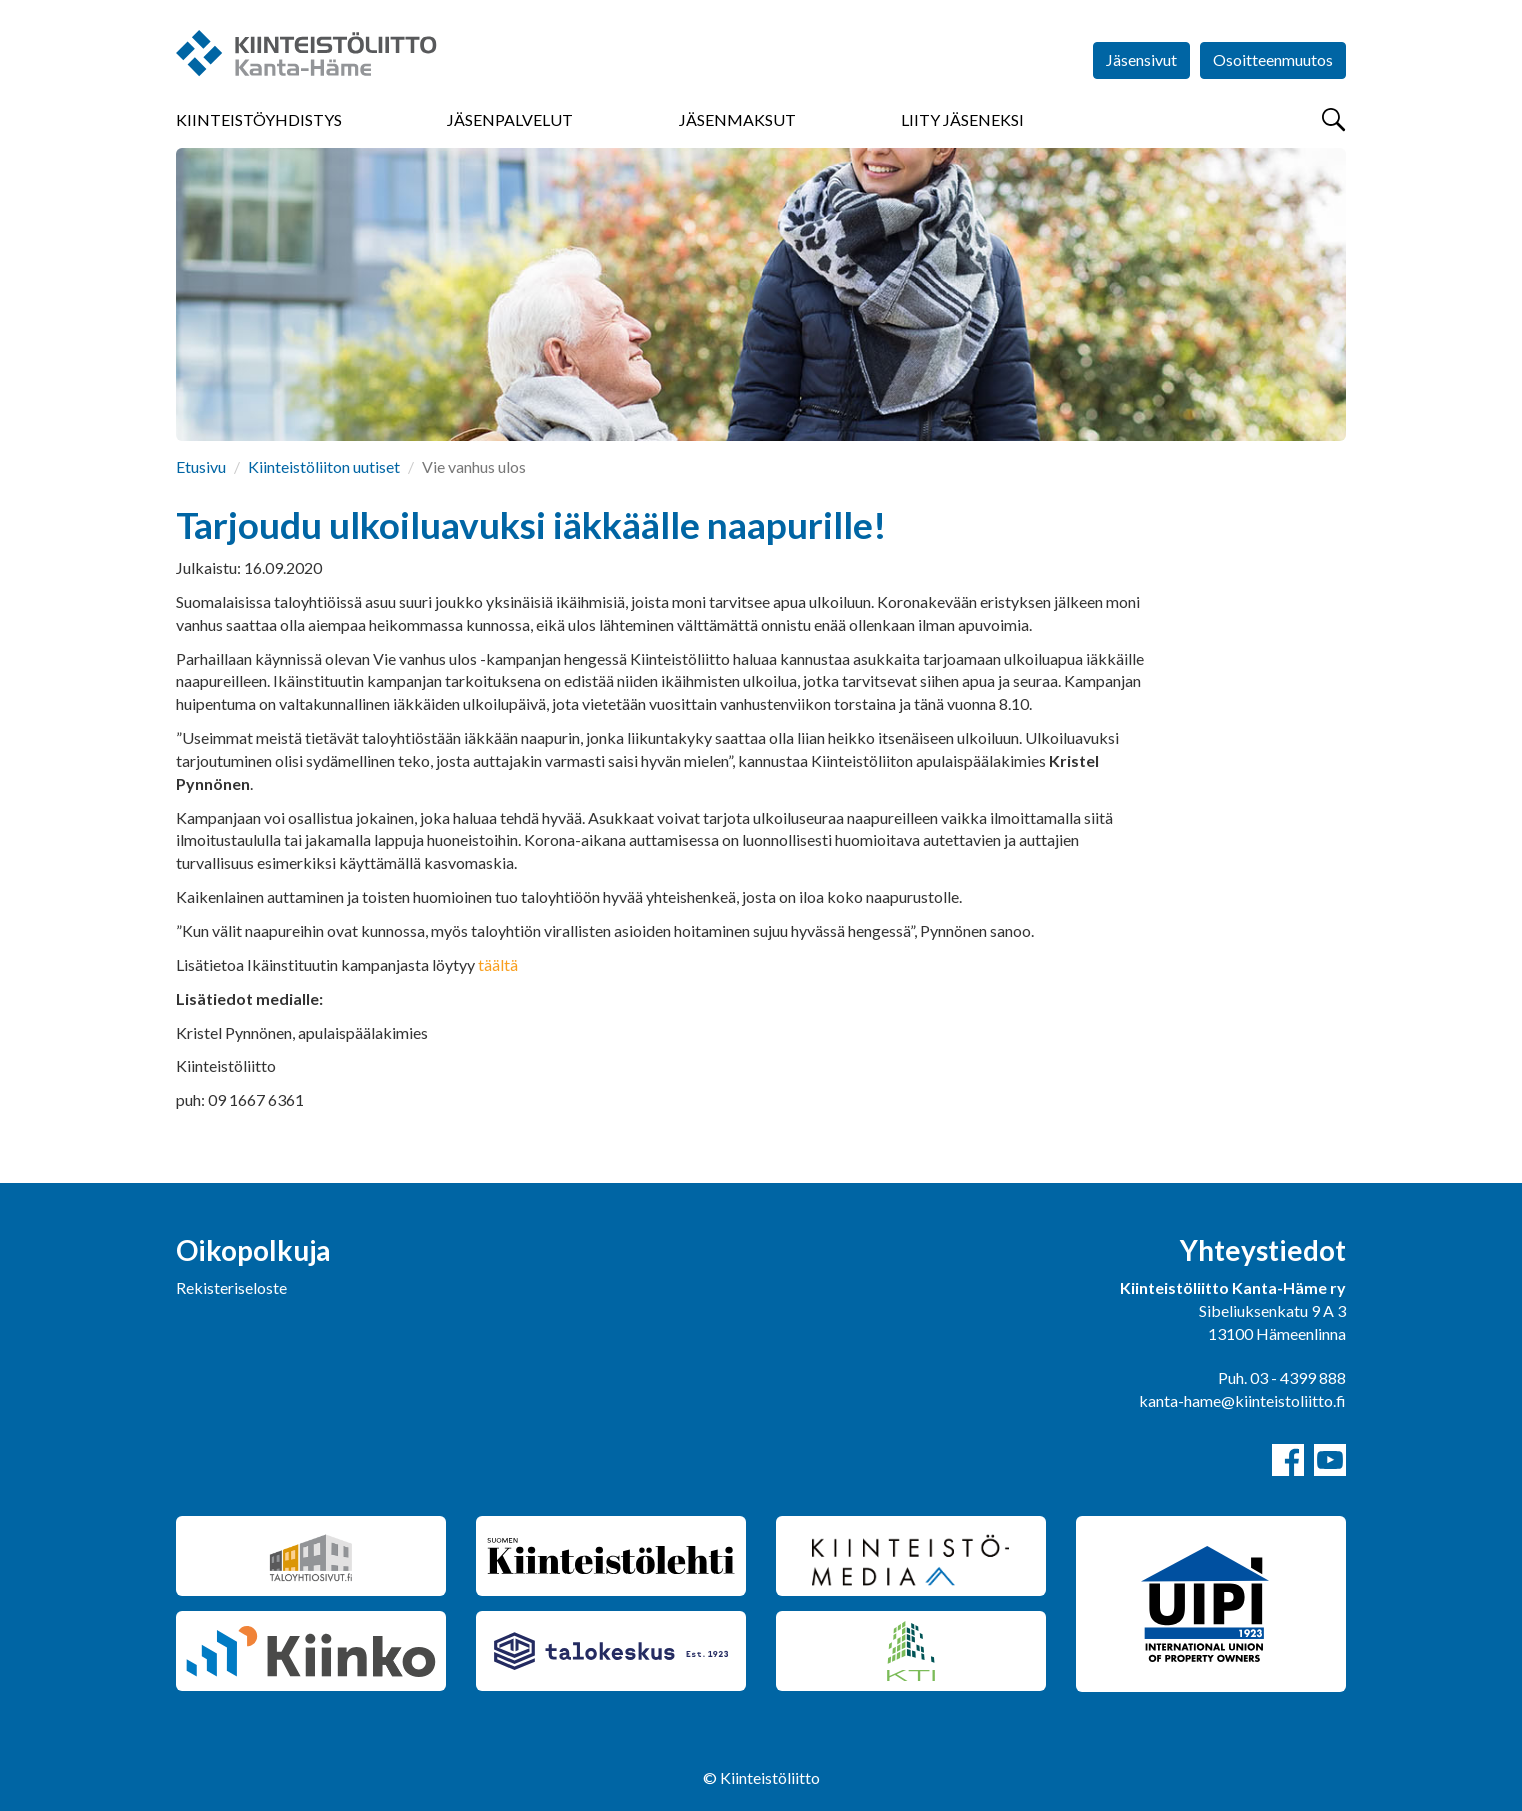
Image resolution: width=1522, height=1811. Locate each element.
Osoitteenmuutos (1273, 59)
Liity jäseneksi (962, 119)
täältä (498, 964)
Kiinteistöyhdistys (259, 119)
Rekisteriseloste (231, 1287)
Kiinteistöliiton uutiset (324, 466)
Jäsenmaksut (737, 119)
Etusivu (201, 466)
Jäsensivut (1141, 59)
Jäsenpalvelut (510, 119)
